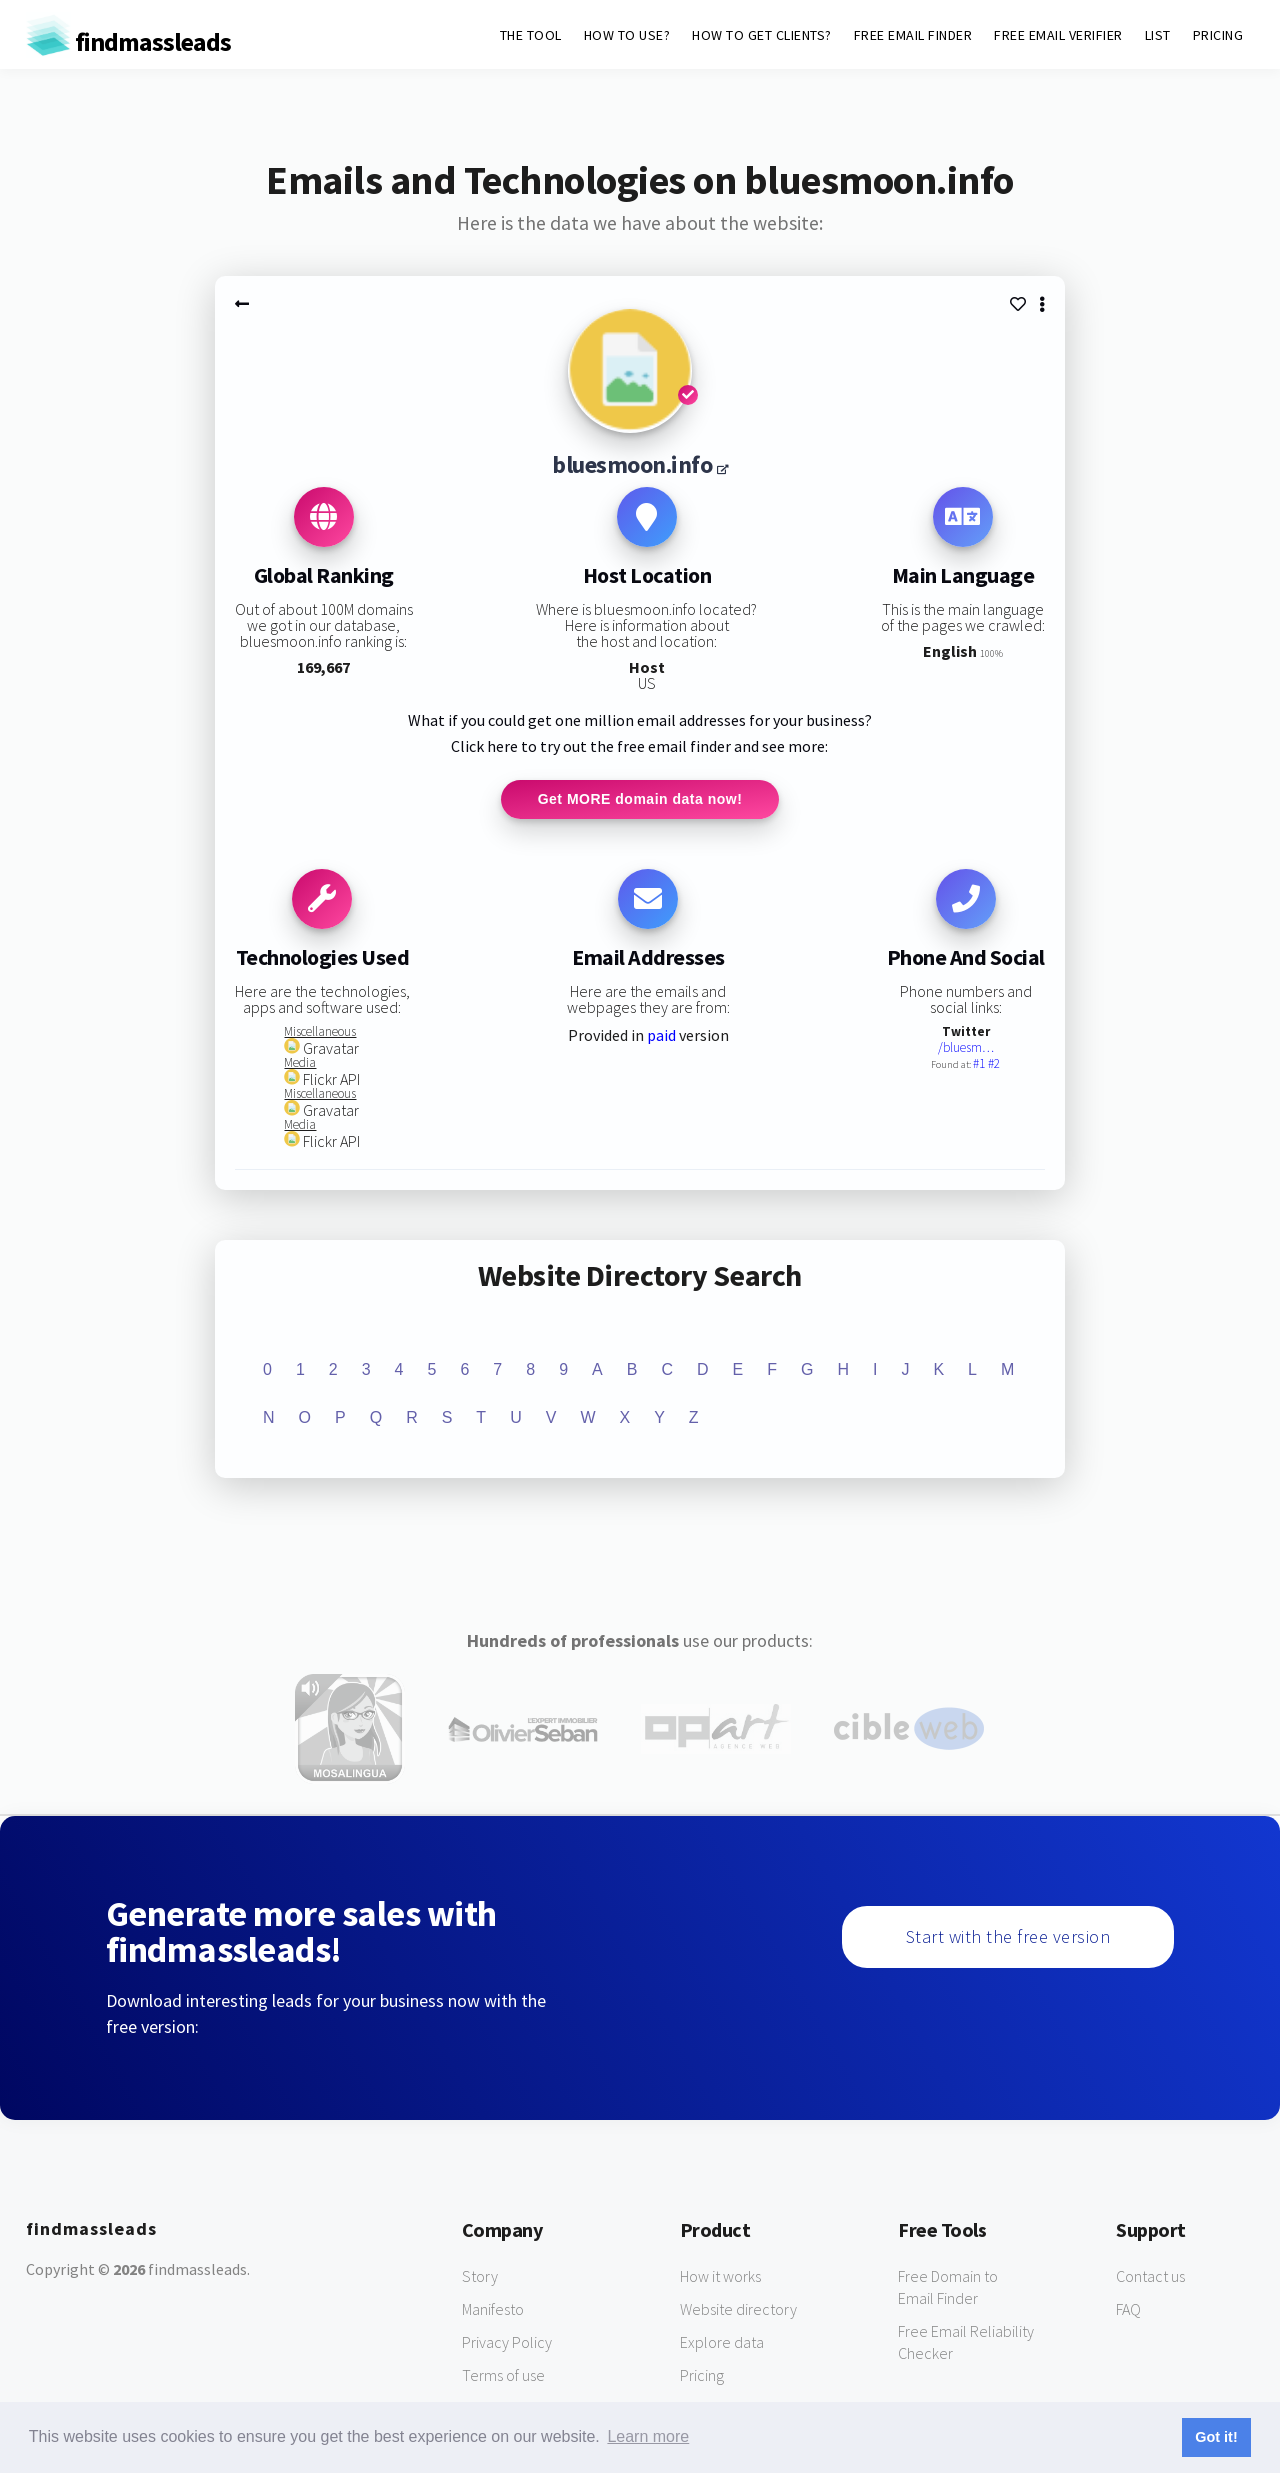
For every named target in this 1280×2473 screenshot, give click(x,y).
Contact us (1150, 2277)
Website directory (738, 2310)
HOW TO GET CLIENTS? (762, 35)
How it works (720, 2277)
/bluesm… (966, 1048)
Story (480, 2277)
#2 (994, 1064)
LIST (1158, 35)
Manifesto (493, 2310)
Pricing (702, 2376)
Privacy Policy (507, 2343)
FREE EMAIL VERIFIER (1058, 35)
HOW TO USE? (627, 35)
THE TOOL (531, 35)
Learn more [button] (648, 2436)
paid (661, 1036)
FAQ (1128, 2310)
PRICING (1218, 35)
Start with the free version (1008, 1937)
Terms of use (503, 2376)
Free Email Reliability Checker (966, 2343)
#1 (980, 1064)
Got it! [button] (1216, 2437)
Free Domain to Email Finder (948, 2288)
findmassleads (128, 41)
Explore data (722, 2343)
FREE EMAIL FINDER (913, 35)
